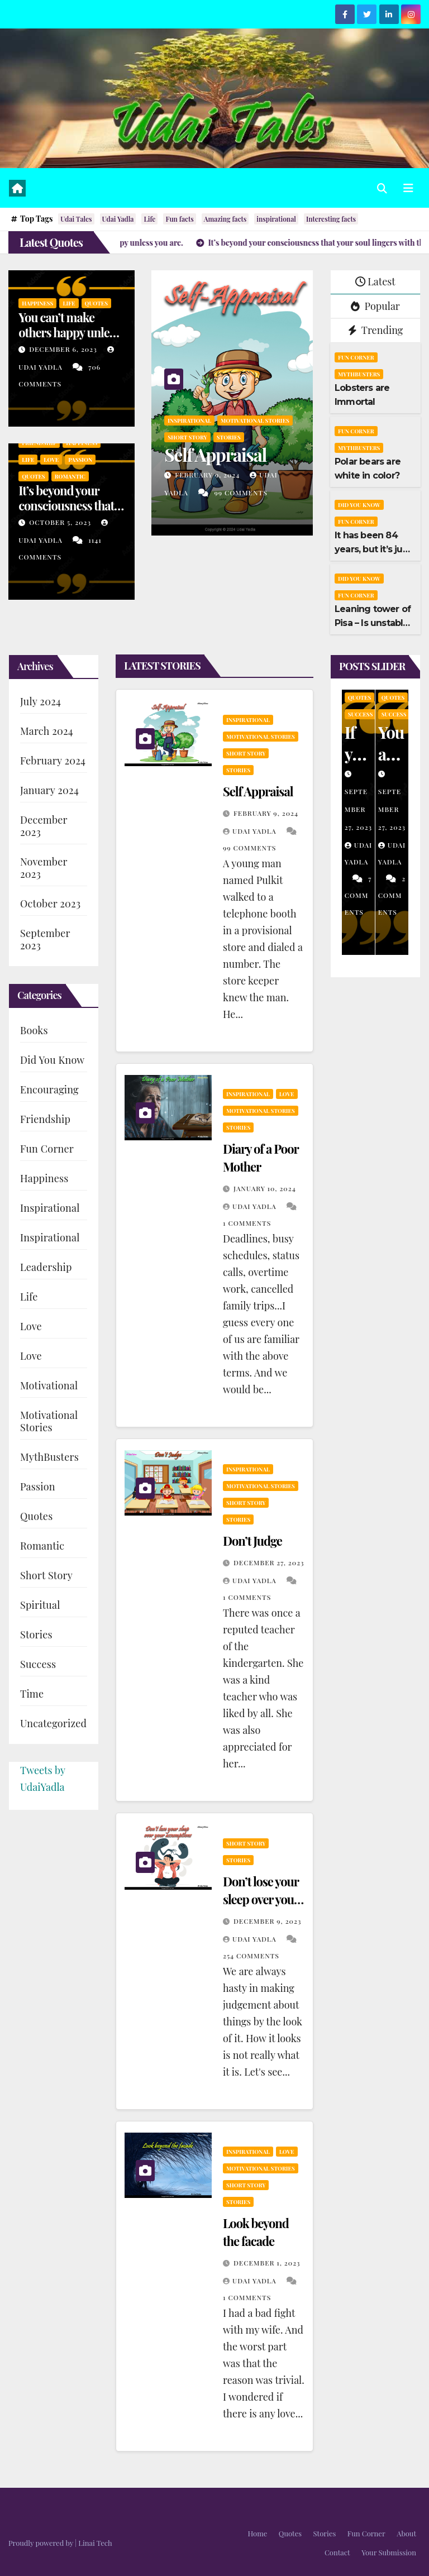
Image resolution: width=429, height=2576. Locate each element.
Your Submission (388, 2552)
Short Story (187, 437)
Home (257, 2533)
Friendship (39, 443)
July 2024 (40, 701)
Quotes (96, 303)
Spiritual (40, 1605)
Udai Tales (76, 218)
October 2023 (50, 903)
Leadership (46, 1267)
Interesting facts (331, 218)
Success (38, 1664)
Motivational (49, 1385)
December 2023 (43, 826)
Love (51, 459)
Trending (375, 330)
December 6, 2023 (64, 349)
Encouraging (49, 1089)
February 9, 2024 (208, 474)
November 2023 (43, 868)
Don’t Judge (252, 1540)
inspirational (276, 218)
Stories (229, 437)
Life (149, 218)
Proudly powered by (41, 2543)
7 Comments (358, 895)
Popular (375, 306)
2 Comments (392, 895)
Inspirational (189, 420)
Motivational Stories (255, 420)
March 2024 (46, 731)
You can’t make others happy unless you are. (69, 332)
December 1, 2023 (267, 2262)
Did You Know (359, 505)
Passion (80, 459)
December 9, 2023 (267, 1921)
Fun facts (179, 218)
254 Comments (251, 1955)
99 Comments (240, 492)
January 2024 (49, 790)
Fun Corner (356, 357)
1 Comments (247, 1222)
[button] (382, 188)
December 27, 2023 (268, 1562)
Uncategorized (53, 1723)
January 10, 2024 (264, 1188)
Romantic (70, 476)
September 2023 (45, 939)
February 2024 (52, 760)
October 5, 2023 (61, 522)
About (406, 2533)
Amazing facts (225, 218)
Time (32, 1693)
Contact (337, 2552)
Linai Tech (95, 2543)
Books (34, 1030)
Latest (375, 281)
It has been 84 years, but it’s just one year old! (373, 549)
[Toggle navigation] (408, 188)
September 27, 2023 (358, 809)
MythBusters (359, 374)
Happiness (37, 303)
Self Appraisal (215, 454)
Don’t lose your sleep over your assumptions (261, 1899)
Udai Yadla (118, 218)
